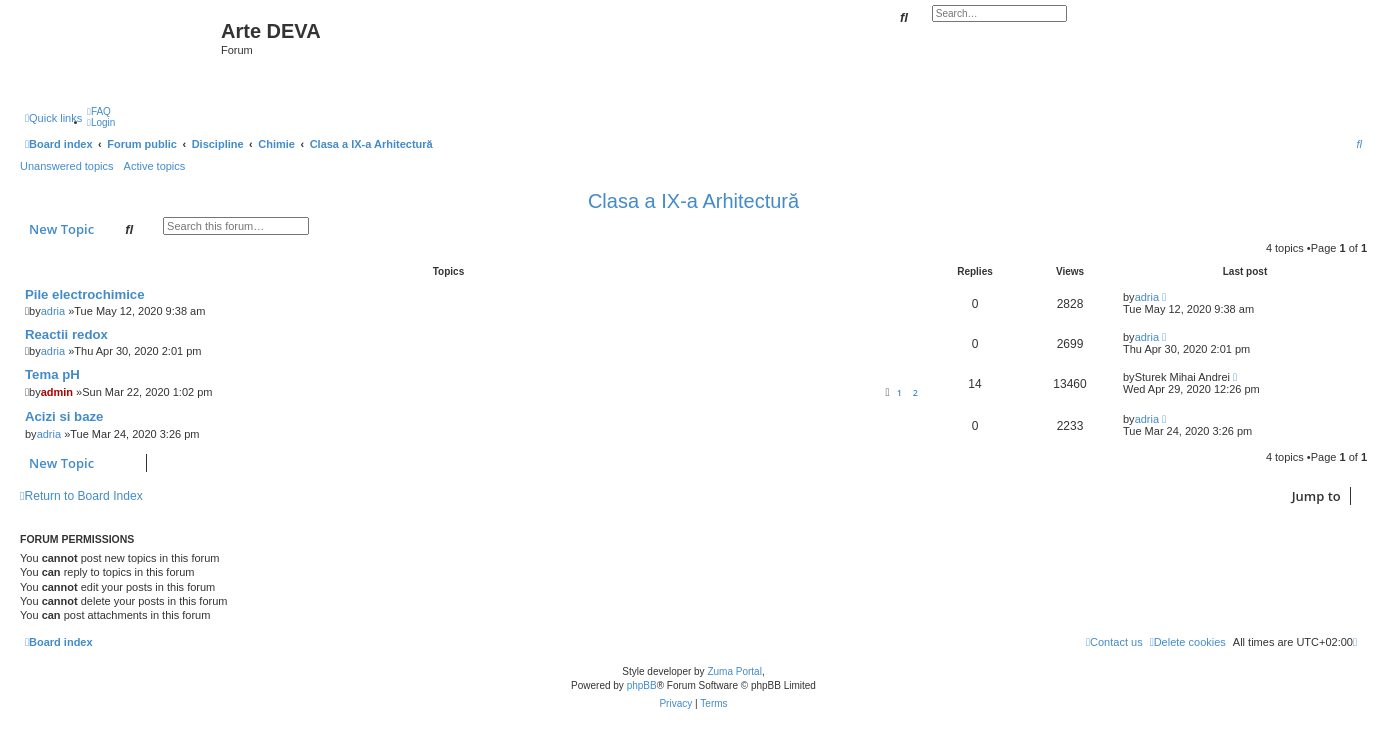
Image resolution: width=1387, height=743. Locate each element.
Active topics (155, 166)
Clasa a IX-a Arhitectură (693, 201)
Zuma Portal (734, 671)
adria (53, 311)
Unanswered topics (67, 166)
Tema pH (52, 374)
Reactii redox (66, 334)
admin (57, 392)
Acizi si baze (64, 416)
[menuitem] (99, 111)
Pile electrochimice (84, 294)
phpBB (642, 685)
